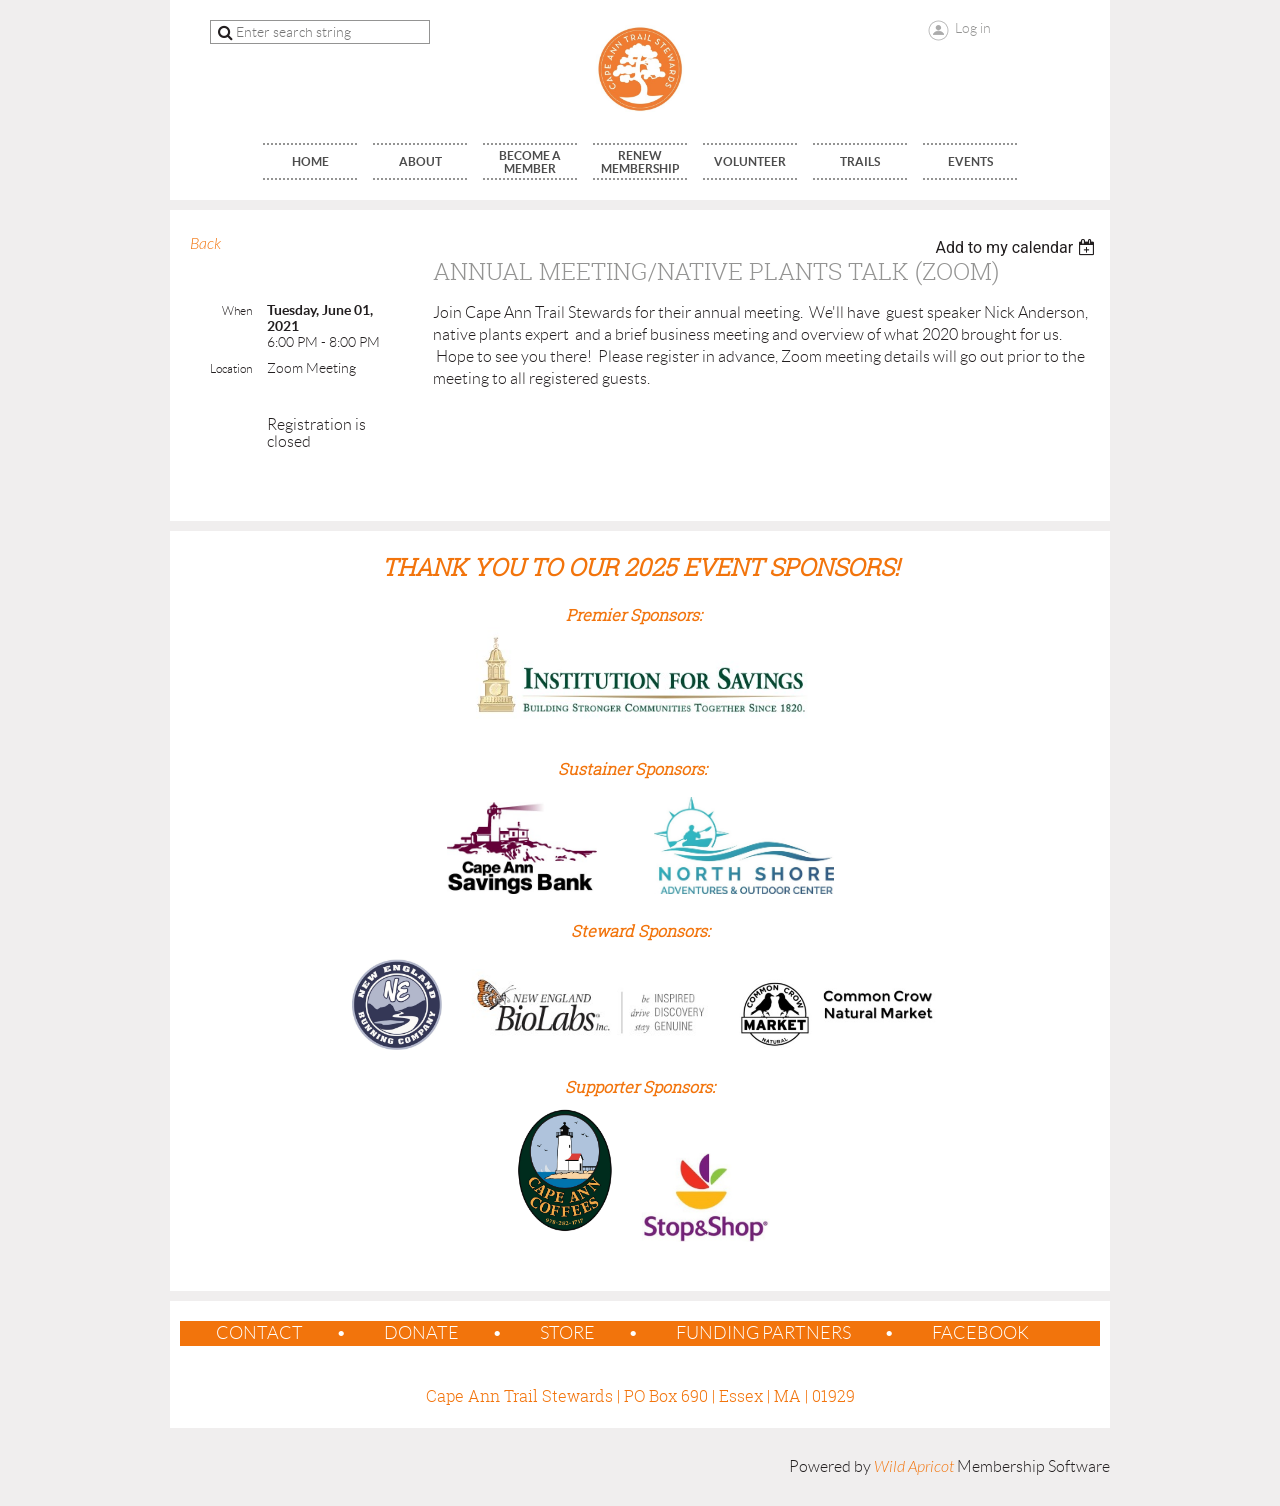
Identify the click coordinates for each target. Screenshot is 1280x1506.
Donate (421, 1333)
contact (259, 1333)
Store (567, 1333)
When (237, 310)
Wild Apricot (914, 1467)
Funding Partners (763, 1333)
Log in (973, 28)
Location (231, 368)
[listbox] (1017, 247)
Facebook (980, 1333)
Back (205, 244)
